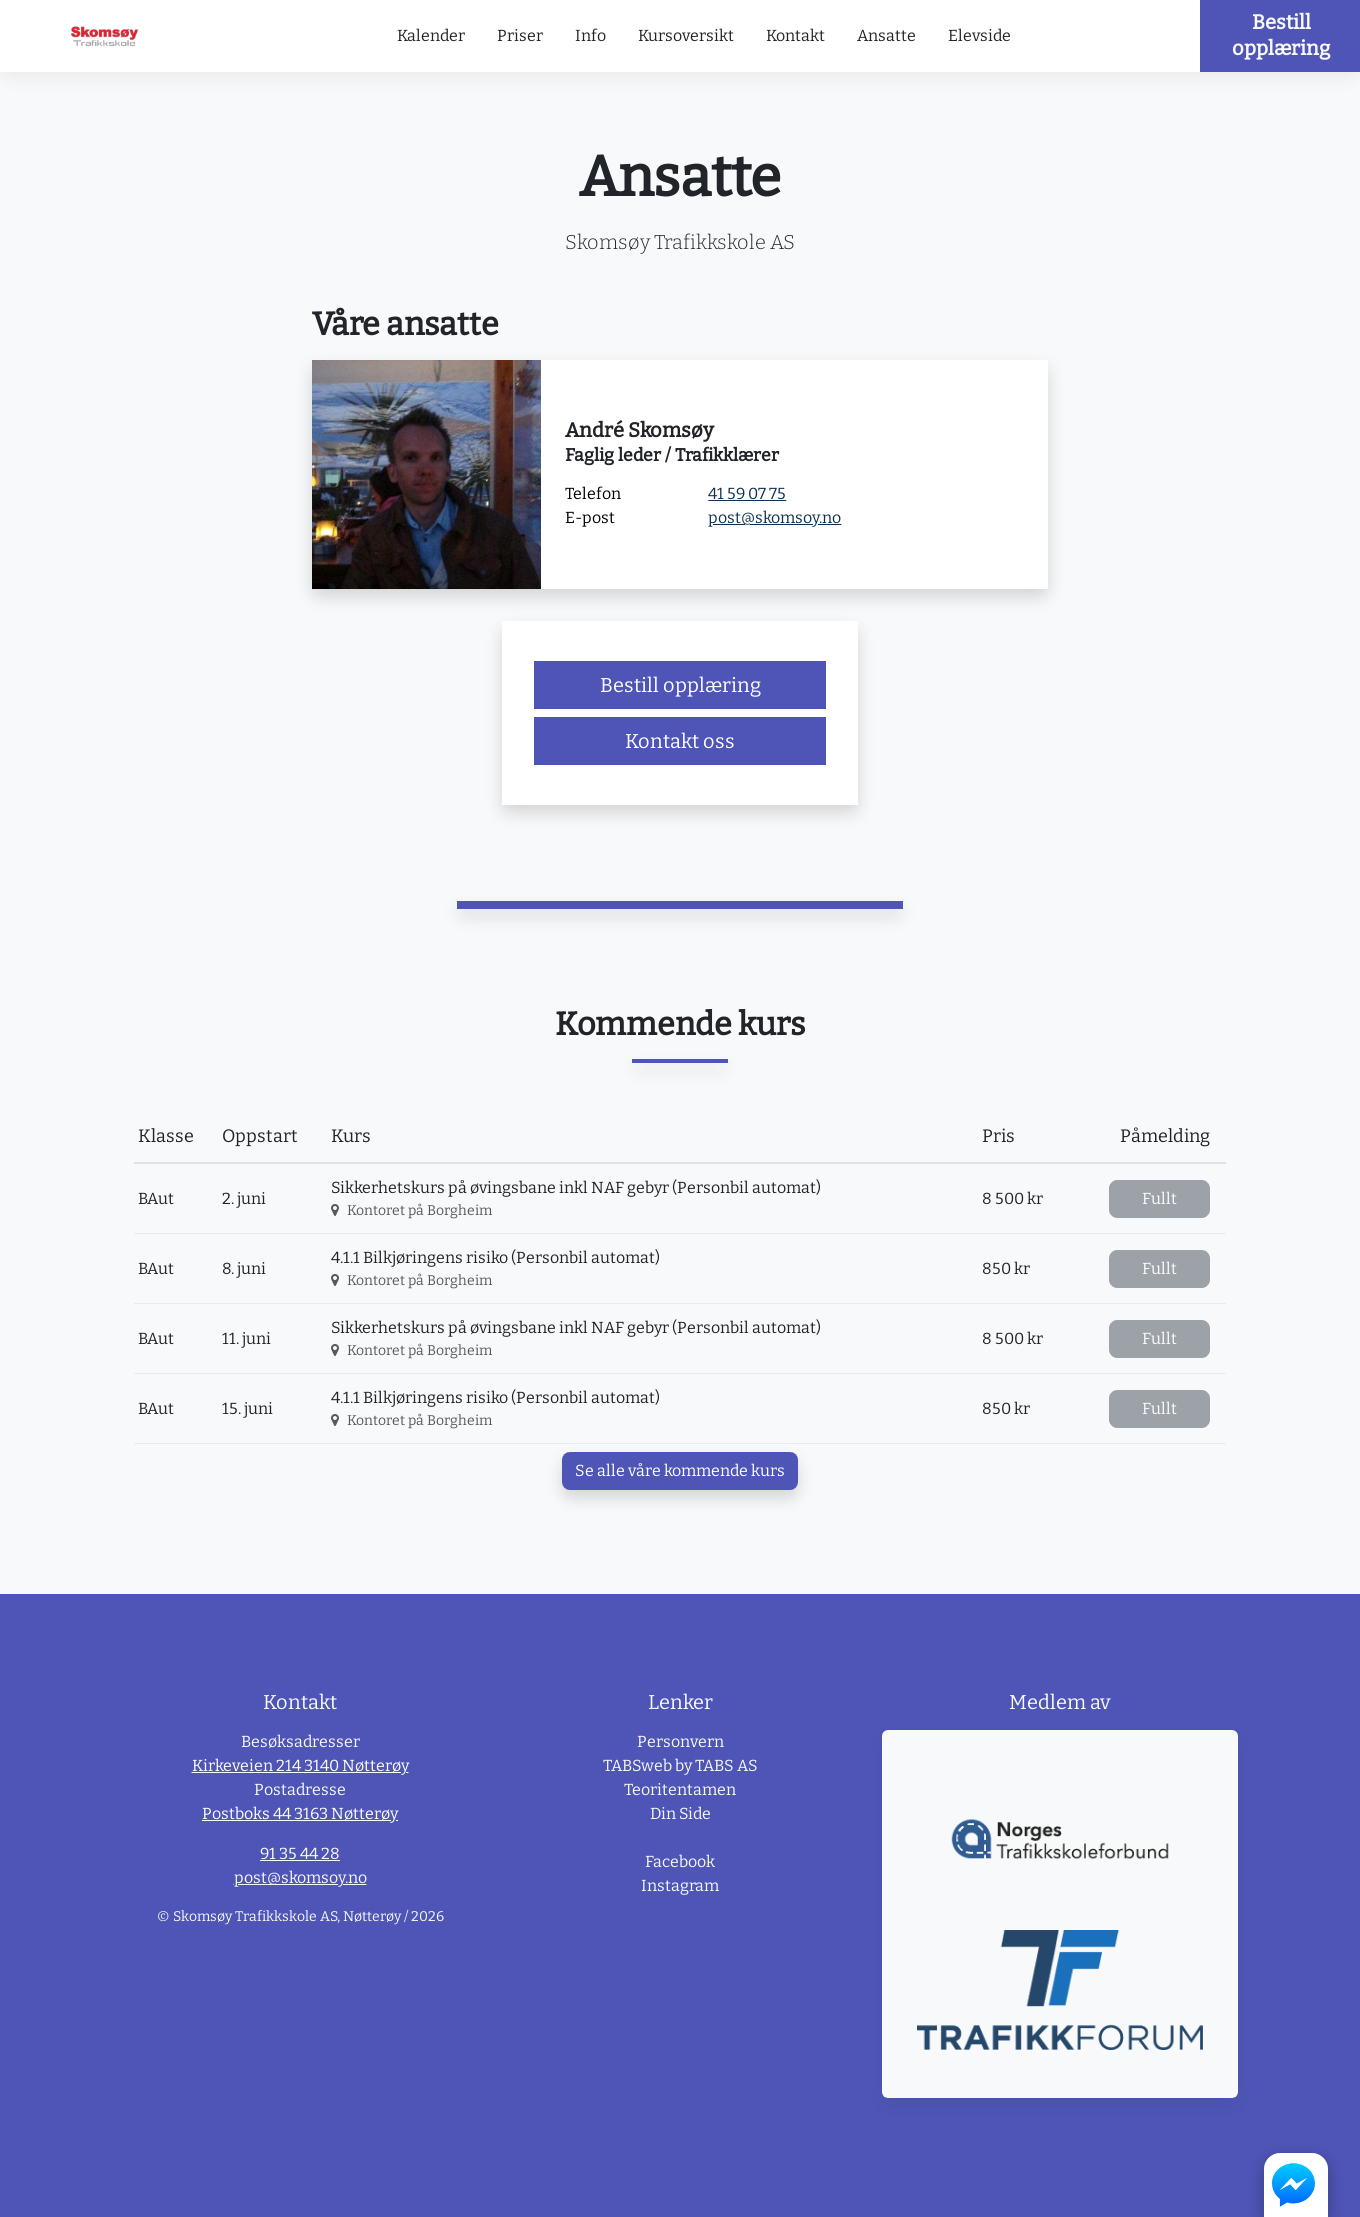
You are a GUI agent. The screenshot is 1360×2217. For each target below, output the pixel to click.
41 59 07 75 (747, 493)
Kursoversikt (686, 35)
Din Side (680, 1813)
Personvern (680, 1741)
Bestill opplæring (1281, 35)
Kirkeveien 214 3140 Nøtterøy (300, 1765)
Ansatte (886, 35)
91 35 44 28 (300, 1853)
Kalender (431, 35)
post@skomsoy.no (774, 517)
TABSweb (637, 1765)
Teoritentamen (680, 1789)
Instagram (680, 1885)
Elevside (979, 35)
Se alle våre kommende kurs (680, 1470)
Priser (520, 35)
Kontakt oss (680, 741)
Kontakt (795, 35)
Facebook (680, 1861)
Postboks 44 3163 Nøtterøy (300, 1813)
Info (590, 35)
